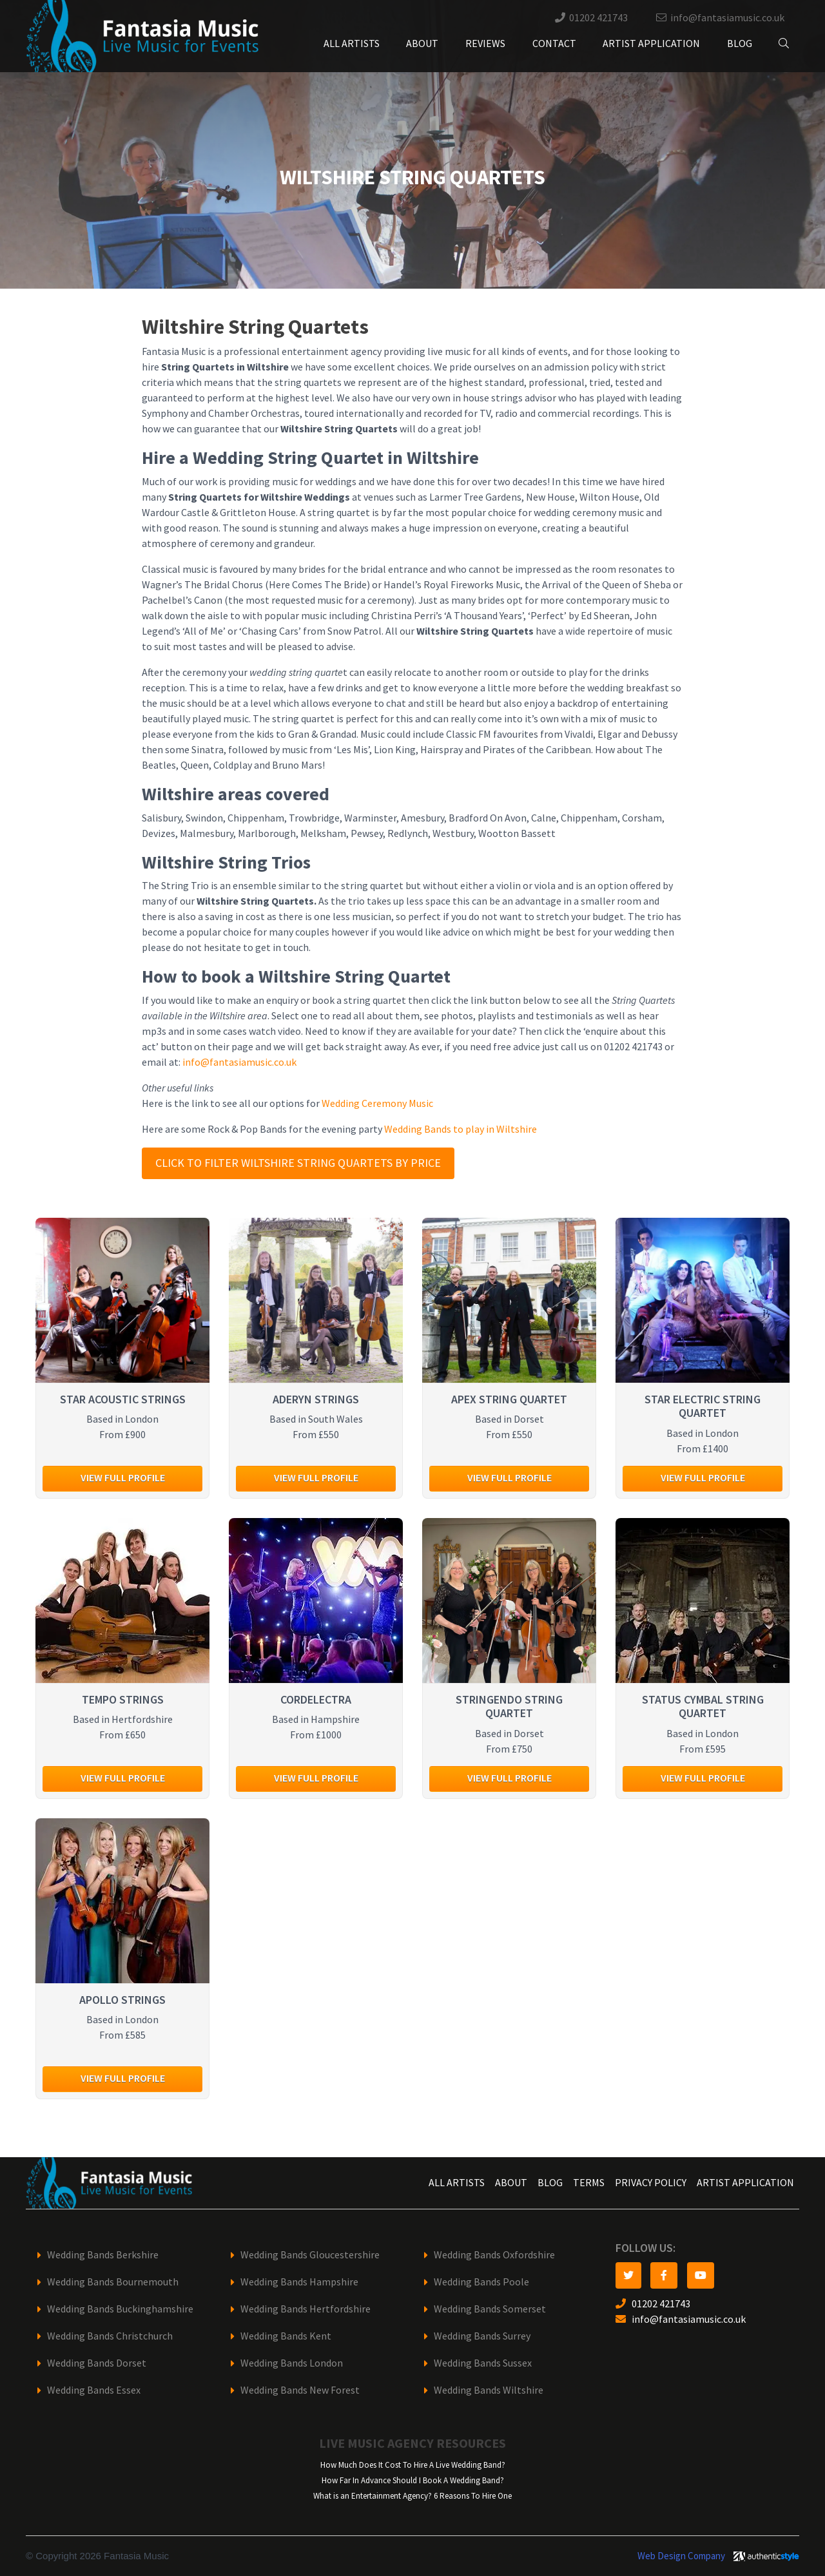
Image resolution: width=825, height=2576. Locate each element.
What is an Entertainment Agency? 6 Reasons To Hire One (412, 2495)
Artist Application (651, 43)
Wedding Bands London (291, 2363)
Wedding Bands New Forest (300, 2390)
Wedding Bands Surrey (482, 2336)
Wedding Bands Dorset (96, 2363)
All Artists (352, 43)
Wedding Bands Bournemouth (113, 2282)
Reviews (485, 43)
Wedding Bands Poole (481, 2282)
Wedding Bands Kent (285, 2336)
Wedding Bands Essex (94, 2390)
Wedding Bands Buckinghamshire (120, 2309)
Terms (589, 2182)
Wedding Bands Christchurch (110, 2336)
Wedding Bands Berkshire (103, 2255)
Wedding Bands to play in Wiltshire (460, 1129)
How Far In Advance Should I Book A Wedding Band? (413, 2480)
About (422, 43)
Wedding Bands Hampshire (299, 2282)
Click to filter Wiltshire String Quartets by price (298, 1163)
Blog (739, 43)
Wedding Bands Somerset (490, 2309)
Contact (554, 43)
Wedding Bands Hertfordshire (305, 2309)
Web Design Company (681, 2556)
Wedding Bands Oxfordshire (494, 2255)
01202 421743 (598, 17)
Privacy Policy (650, 2182)
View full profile (123, 1478)
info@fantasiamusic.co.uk (727, 17)
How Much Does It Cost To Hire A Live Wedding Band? (412, 2464)
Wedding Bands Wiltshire (488, 2390)
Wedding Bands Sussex (483, 2363)
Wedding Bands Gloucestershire (310, 2255)
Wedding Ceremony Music (377, 1103)
